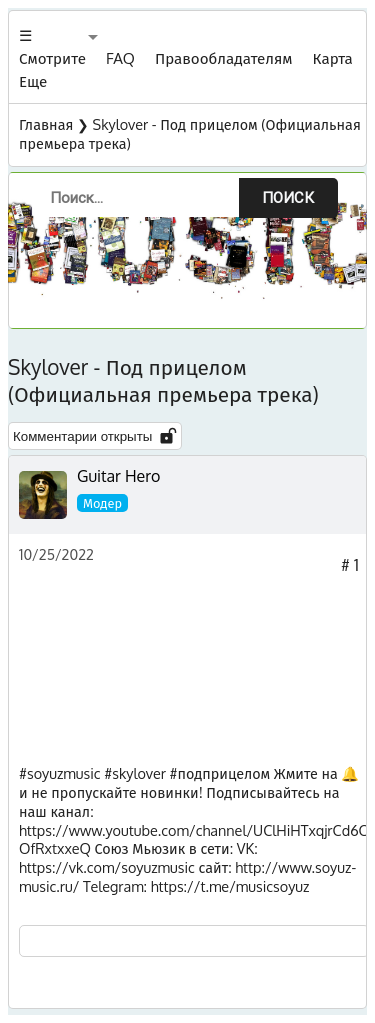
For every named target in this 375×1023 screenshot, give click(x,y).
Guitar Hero (118, 476)
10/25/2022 (56, 554)
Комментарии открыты (95, 436)
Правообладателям (224, 58)
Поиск (288, 198)
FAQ (120, 58)
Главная (46, 124)
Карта (333, 58)
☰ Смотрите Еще (52, 58)
